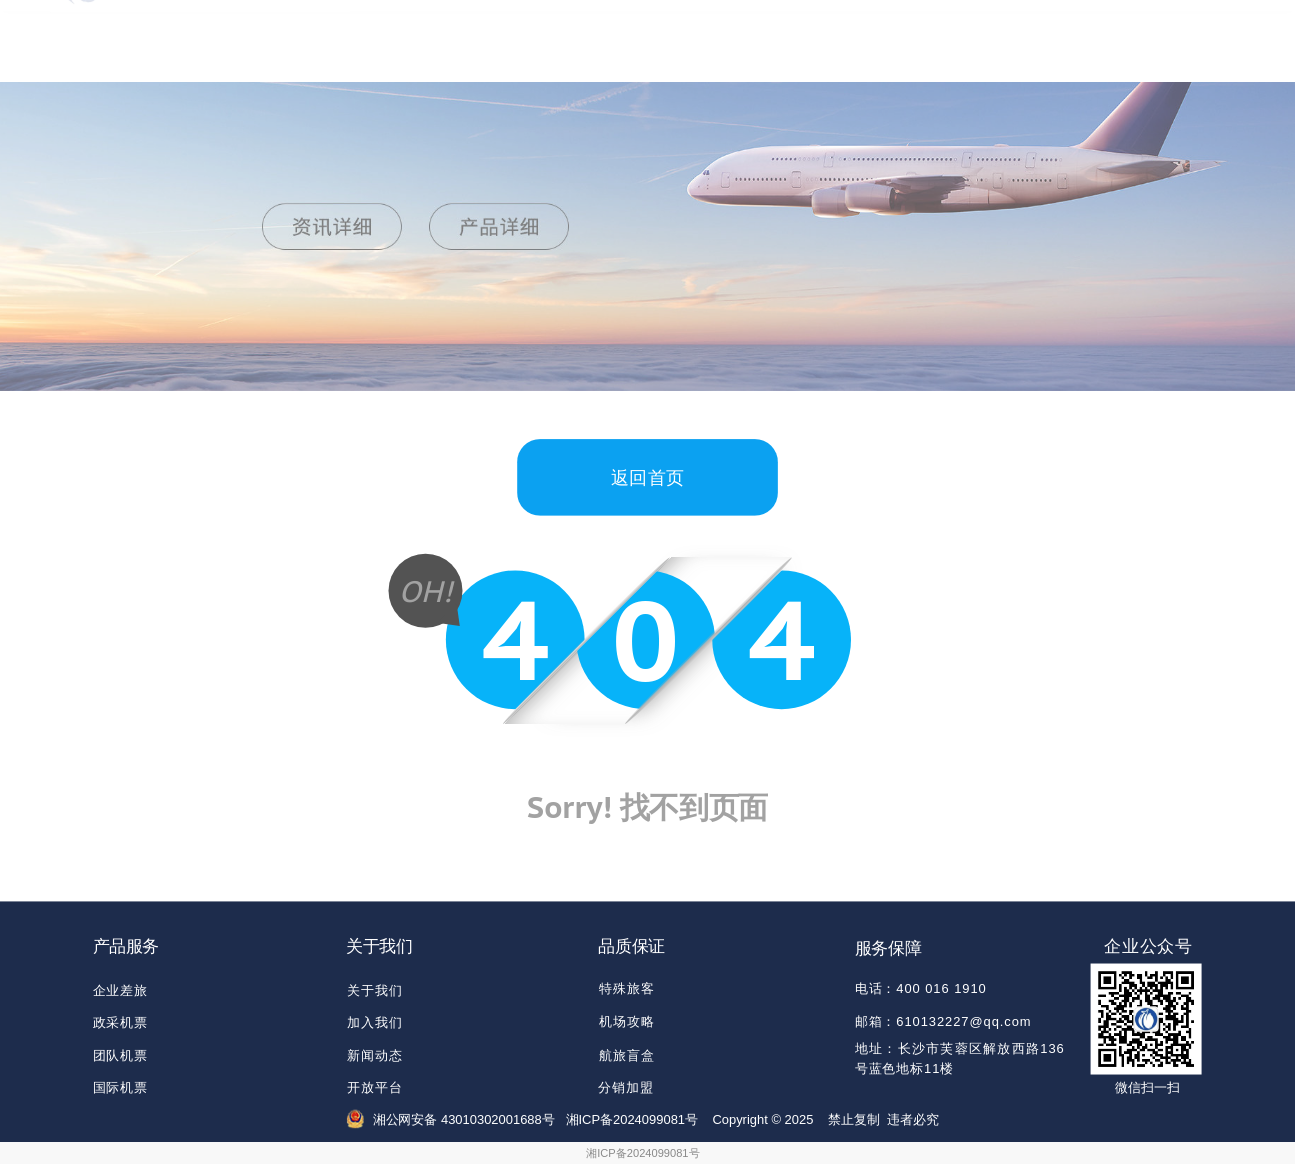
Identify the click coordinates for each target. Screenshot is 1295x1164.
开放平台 (375, 1087)
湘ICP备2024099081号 (643, 1153)
